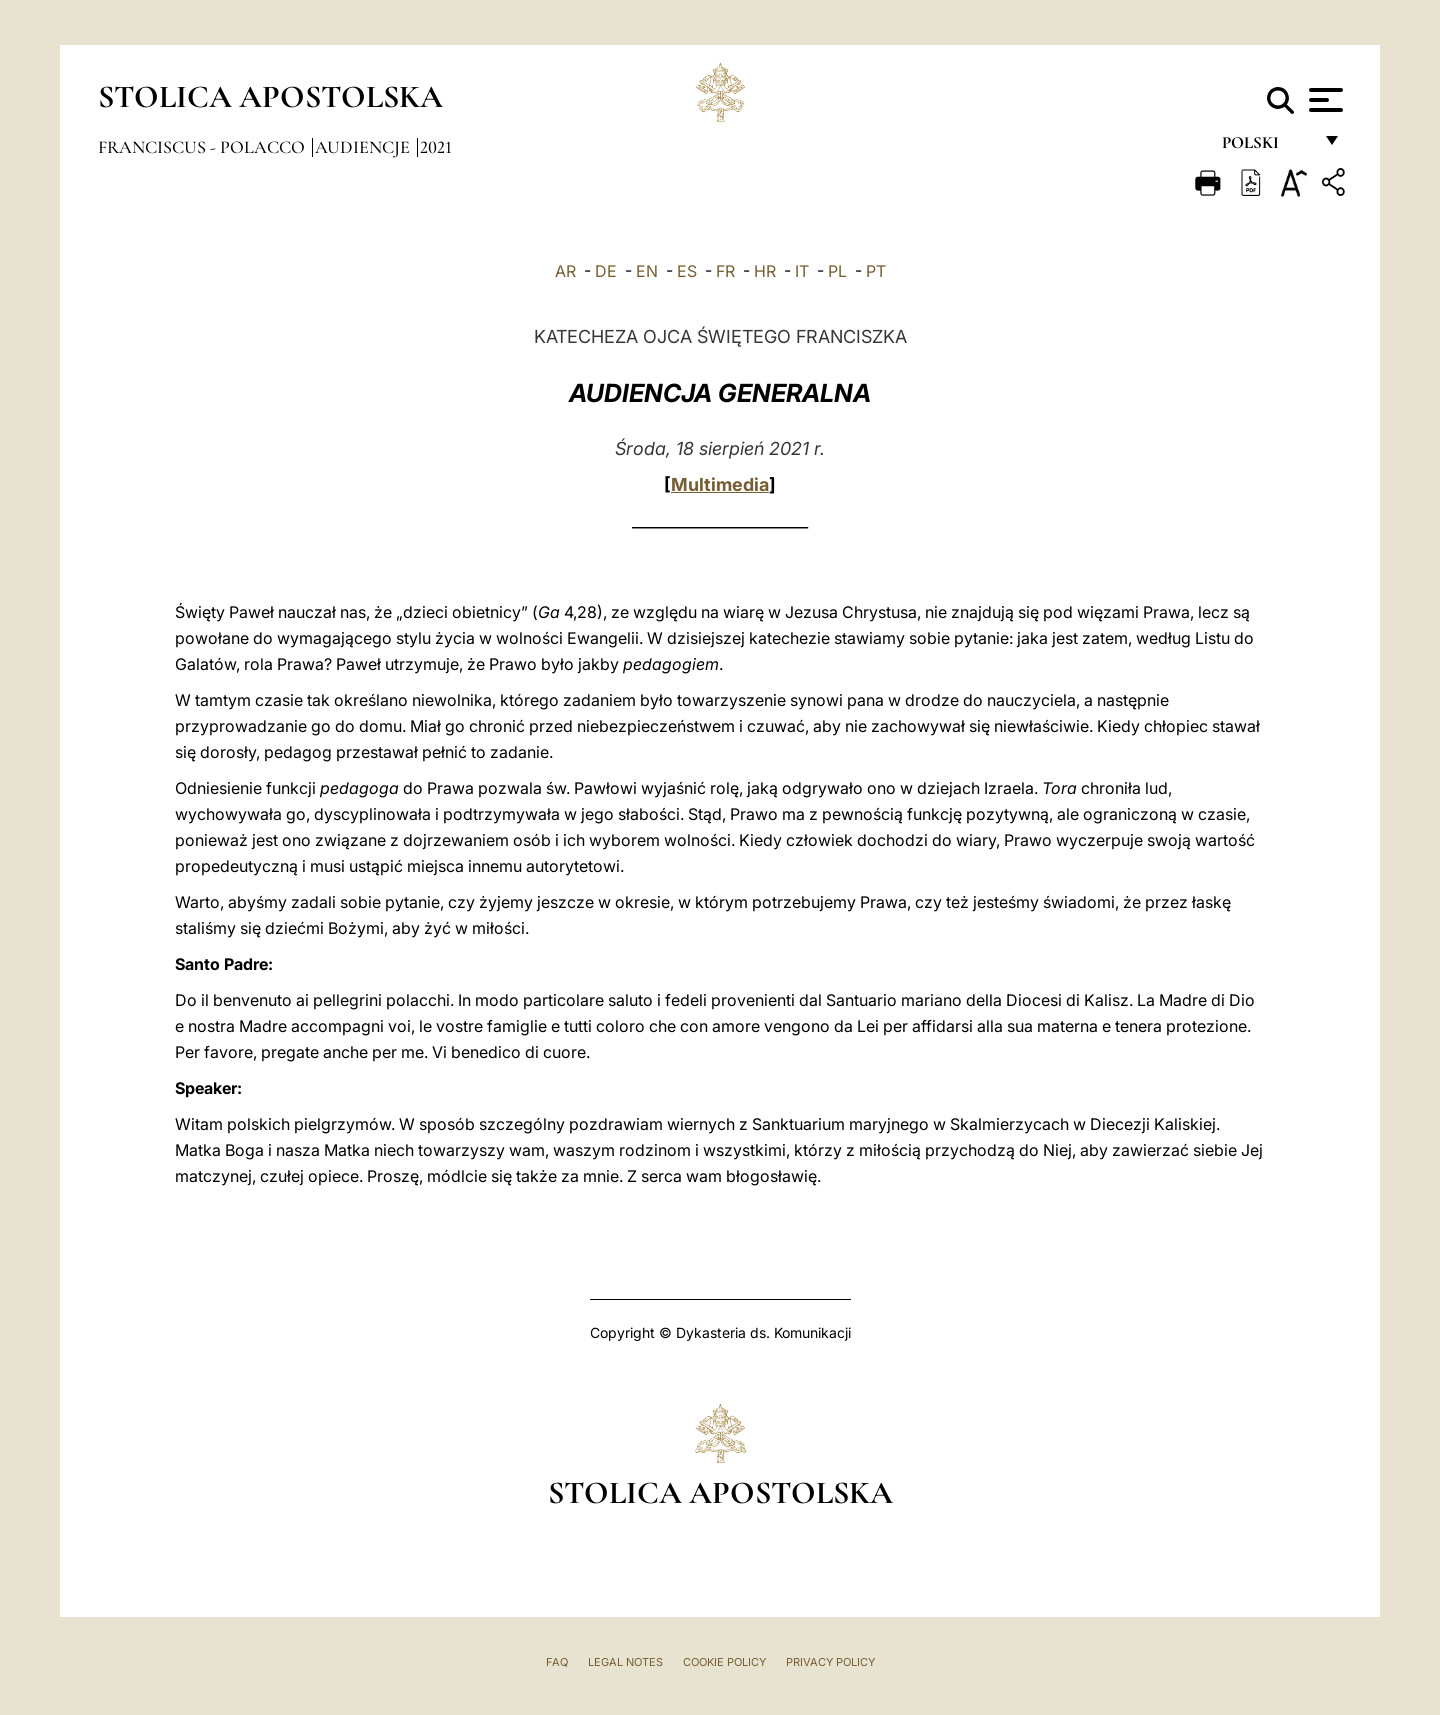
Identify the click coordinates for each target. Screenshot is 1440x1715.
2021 (436, 147)
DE (606, 271)
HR (765, 271)
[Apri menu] (1323, 100)
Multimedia (720, 484)
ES (687, 271)
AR (565, 271)
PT (876, 271)
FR (725, 271)
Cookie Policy (724, 1662)
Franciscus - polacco (203, 147)
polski (1266, 147)
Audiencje (364, 147)
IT (802, 271)
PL (837, 271)
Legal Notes (625, 1662)
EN (647, 271)
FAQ (557, 1662)
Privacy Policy (830, 1662)
